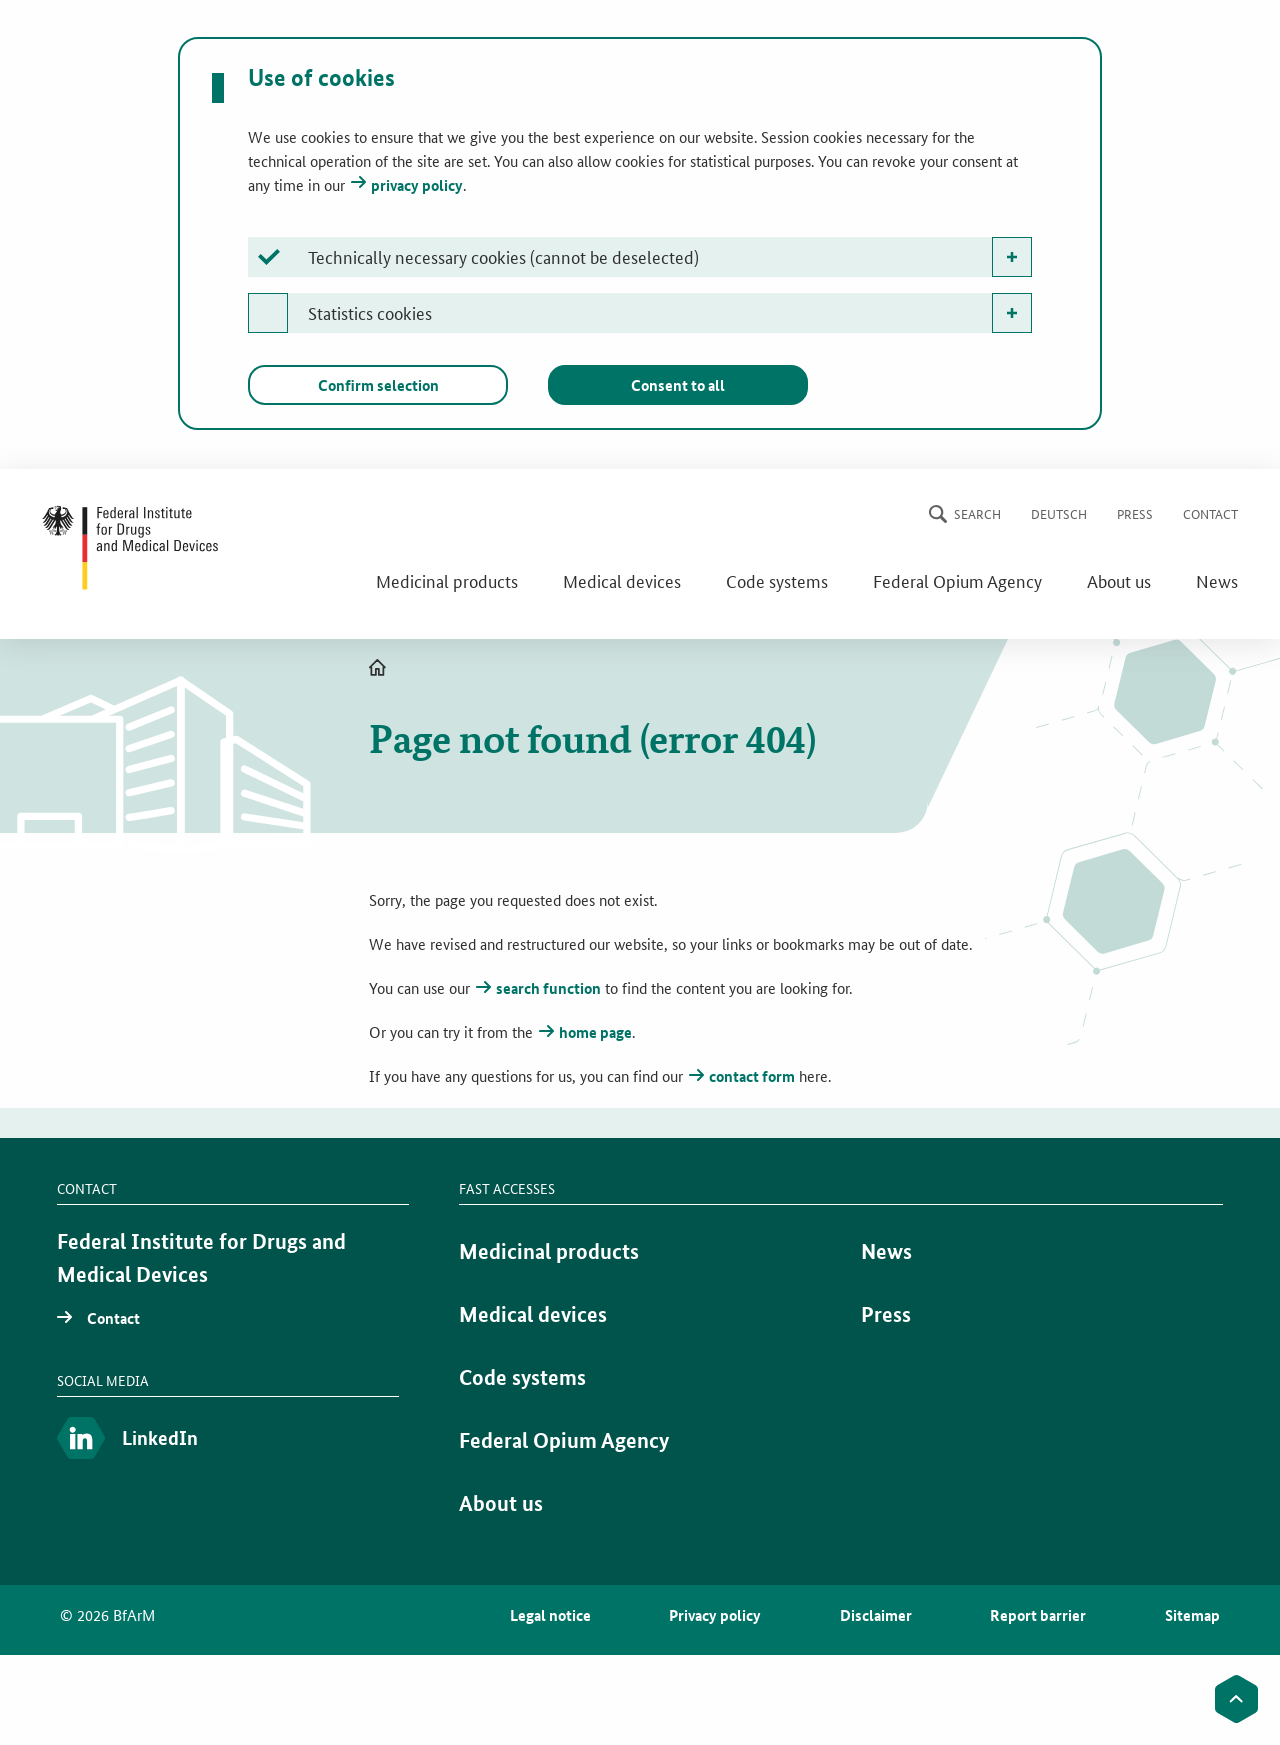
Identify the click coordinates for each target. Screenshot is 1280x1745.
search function (548, 988)
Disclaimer (876, 1615)
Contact (1210, 513)
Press (1135, 513)
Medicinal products (447, 580)
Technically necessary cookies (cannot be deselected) (503, 256)
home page (595, 1032)
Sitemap (1192, 1615)
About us (1119, 580)
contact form (752, 1076)
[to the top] (1236, 1699)
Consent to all (678, 385)
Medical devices (622, 580)
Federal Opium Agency (957, 580)
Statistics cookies (370, 312)
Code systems (777, 580)
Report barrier (1038, 1615)
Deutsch (1059, 513)
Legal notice (550, 1615)
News (1217, 580)
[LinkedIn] (228, 1440)
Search (977, 513)
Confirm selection (378, 385)
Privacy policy (715, 1615)
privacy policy (417, 185)
